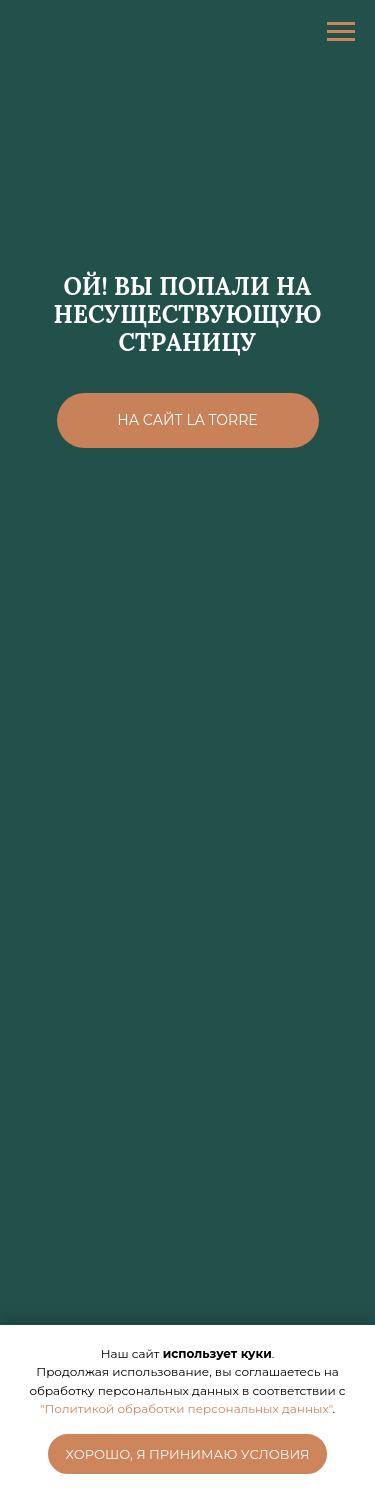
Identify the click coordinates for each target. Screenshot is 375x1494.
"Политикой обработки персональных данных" (186, 1408)
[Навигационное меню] (341, 32)
